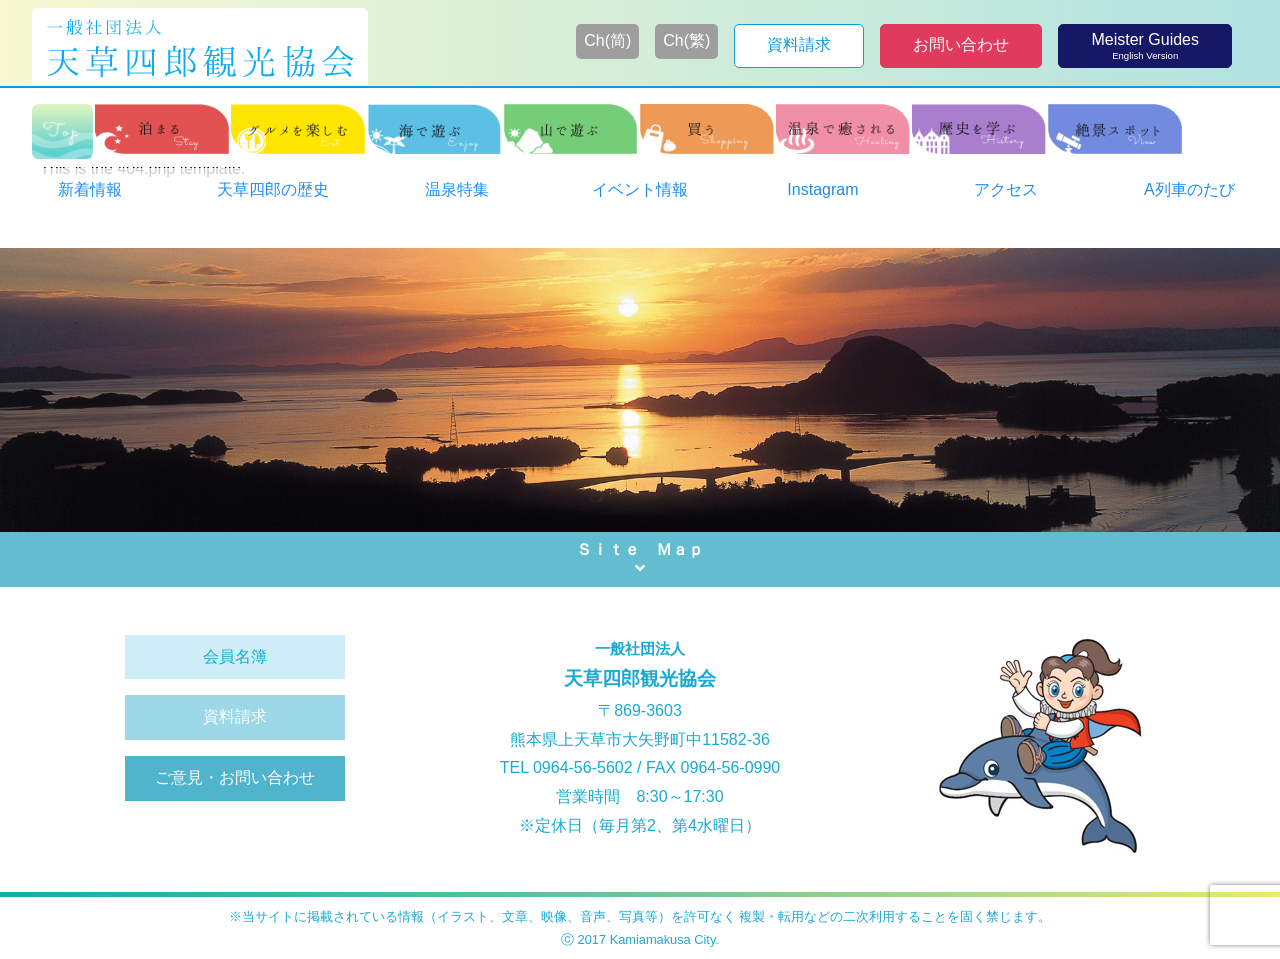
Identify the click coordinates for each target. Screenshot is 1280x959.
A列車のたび (1189, 189)
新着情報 (90, 189)
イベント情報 (640, 189)
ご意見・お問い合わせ (235, 777)
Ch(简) (607, 40)
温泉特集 (457, 189)
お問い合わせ (961, 44)
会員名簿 (235, 656)
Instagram (822, 189)
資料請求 (799, 44)
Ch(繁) (686, 40)
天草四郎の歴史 (273, 189)
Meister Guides (1145, 46)
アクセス (1006, 189)
